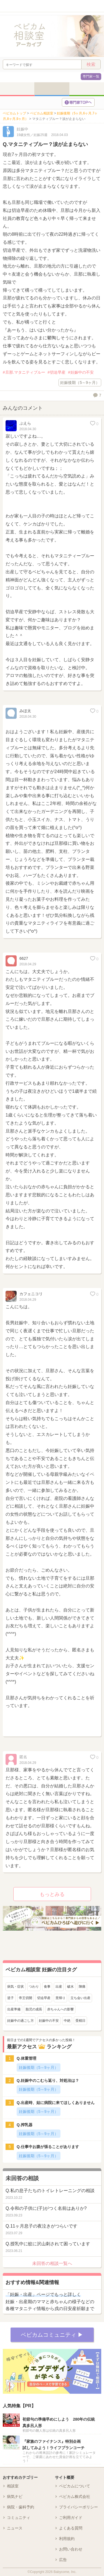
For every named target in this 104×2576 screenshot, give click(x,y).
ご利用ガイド (70, 2517)
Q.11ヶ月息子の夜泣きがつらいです (41, 2226)
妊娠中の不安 (82, 372)
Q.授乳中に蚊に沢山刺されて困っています (48, 2243)
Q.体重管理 (26, 2058)
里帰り (60, 1998)
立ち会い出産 (80, 1998)
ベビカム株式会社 (74, 2496)
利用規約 (67, 2538)
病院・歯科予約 (20, 2507)
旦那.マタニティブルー (25, 372)
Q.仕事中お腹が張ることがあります (48, 2146)
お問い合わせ (70, 2549)
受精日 (80, 2021)
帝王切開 (25, 1998)
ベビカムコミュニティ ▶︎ (52, 2335)
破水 (70, 1987)
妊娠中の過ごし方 (20, 2021)
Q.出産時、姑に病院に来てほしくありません (56, 2102)
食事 (47, 1987)
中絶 (67, 2021)
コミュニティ (18, 2517)
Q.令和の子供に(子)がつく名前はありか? (46, 2208)
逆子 (10, 1998)
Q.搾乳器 (24, 2125)
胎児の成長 (34, 2009)
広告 (63, 2559)
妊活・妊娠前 (17, 88)
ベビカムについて (74, 2486)
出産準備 (14, 2009)
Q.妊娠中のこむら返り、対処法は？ (48, 2080)
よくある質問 (70, 2528)
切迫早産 (57, 372)
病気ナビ (14, 2496)
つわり (34, 1987)
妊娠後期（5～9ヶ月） (80, 382)
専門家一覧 (91, 76)
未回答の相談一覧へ (52, 2263)
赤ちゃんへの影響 (60, 2009)
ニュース (14, 2528)
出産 (58, 1987)
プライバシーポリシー (78, 2507)
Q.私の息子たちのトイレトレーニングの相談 (50, 2190)
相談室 (13, 2486)
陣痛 (82, 1987)
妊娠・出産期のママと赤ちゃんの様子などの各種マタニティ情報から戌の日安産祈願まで (50, 2301)
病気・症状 (15, 1987)
